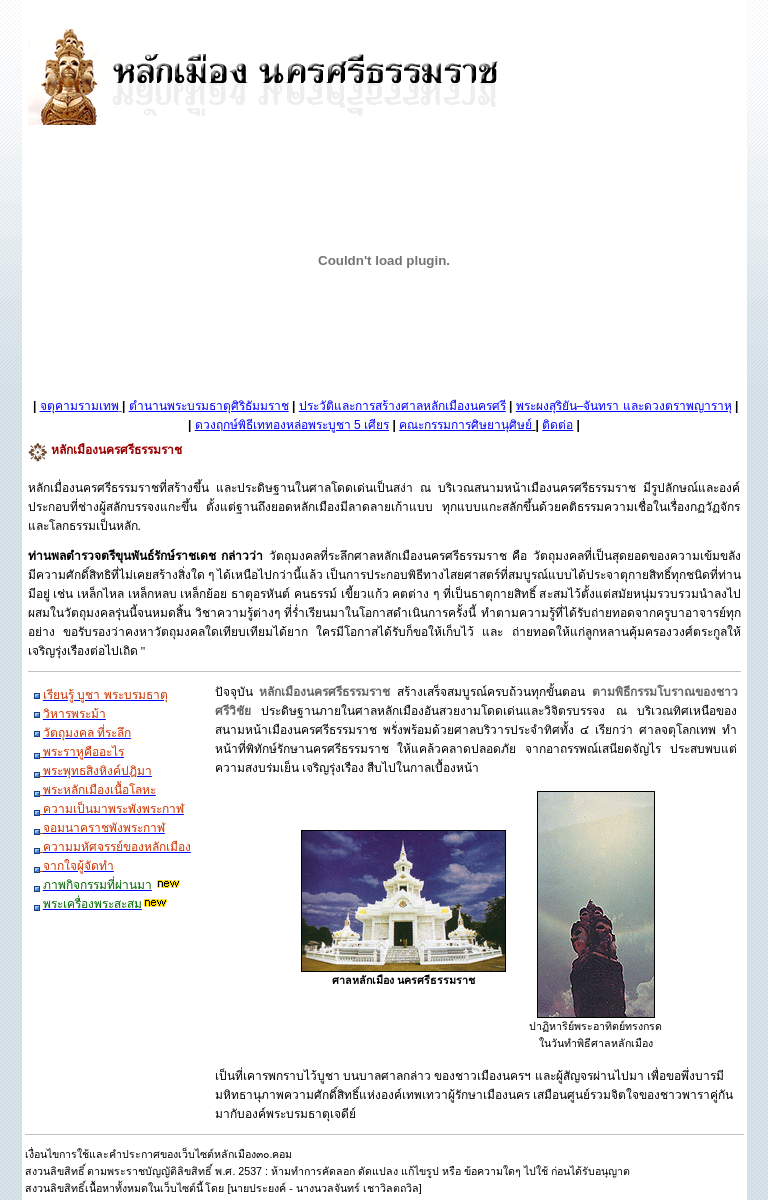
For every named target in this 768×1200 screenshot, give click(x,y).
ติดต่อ (557, 425)
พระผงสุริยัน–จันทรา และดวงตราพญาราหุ (624, 406)
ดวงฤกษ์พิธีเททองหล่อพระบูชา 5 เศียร (292, 425)
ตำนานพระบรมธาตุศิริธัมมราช (209, 406)
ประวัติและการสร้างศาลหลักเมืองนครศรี (402, 406)
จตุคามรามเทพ (79, 406)
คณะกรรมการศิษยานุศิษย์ (465, 425)
